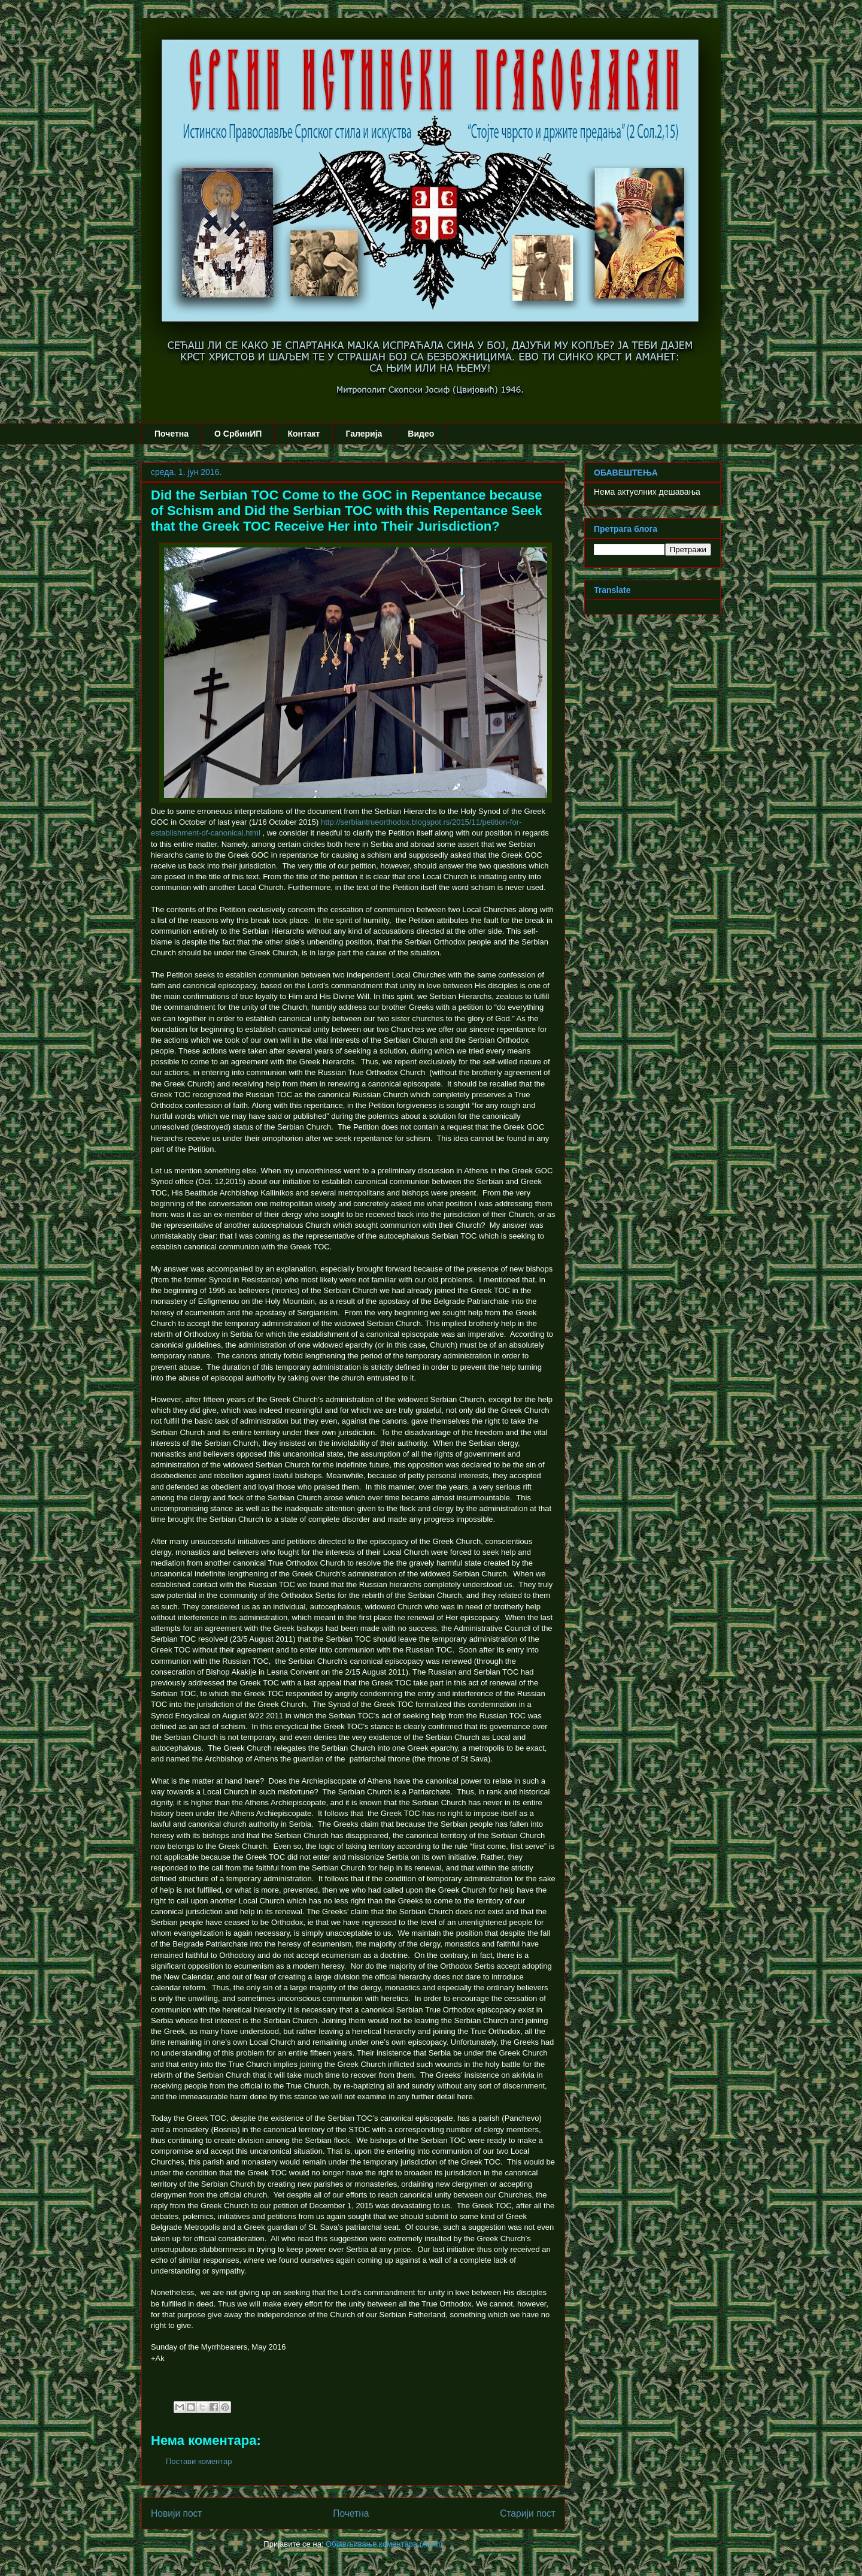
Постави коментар (199, 2461)
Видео (421, 433)
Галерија (363, 433)
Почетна (171, 433)
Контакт (303, 433)
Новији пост (176, 2513)
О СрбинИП (238, 433)
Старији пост (528, 2513)
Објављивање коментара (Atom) (384, 2543)
